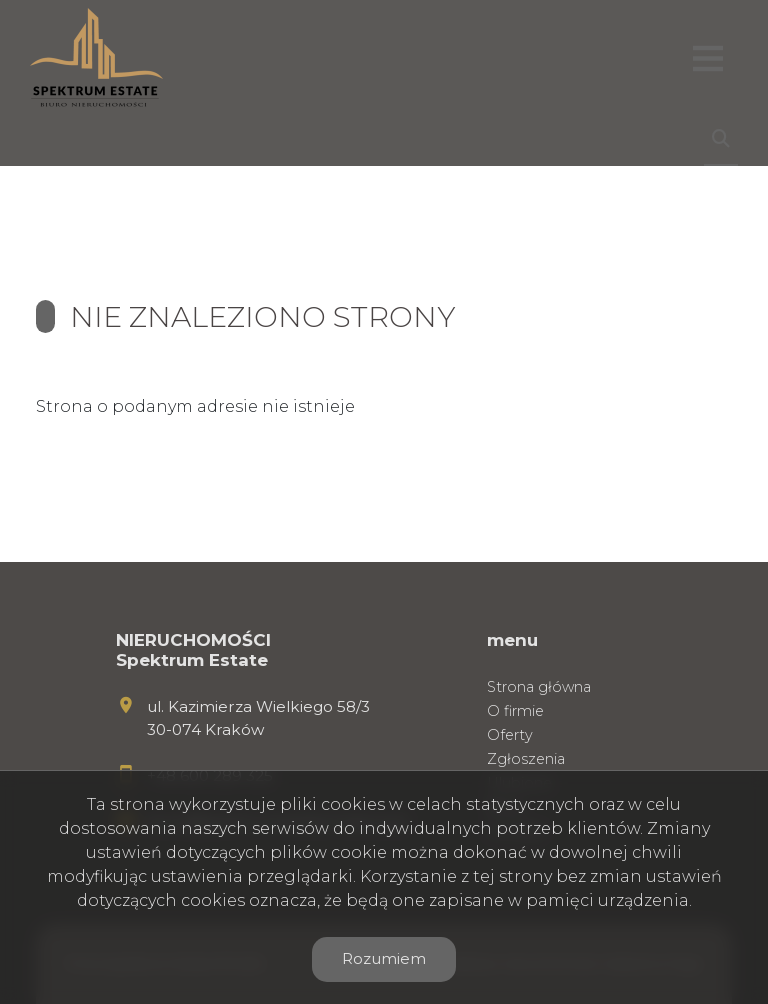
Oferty (510, 735)
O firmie (515, 711)
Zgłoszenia (526, 759)
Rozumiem (384, 958)
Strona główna (539, 687)
